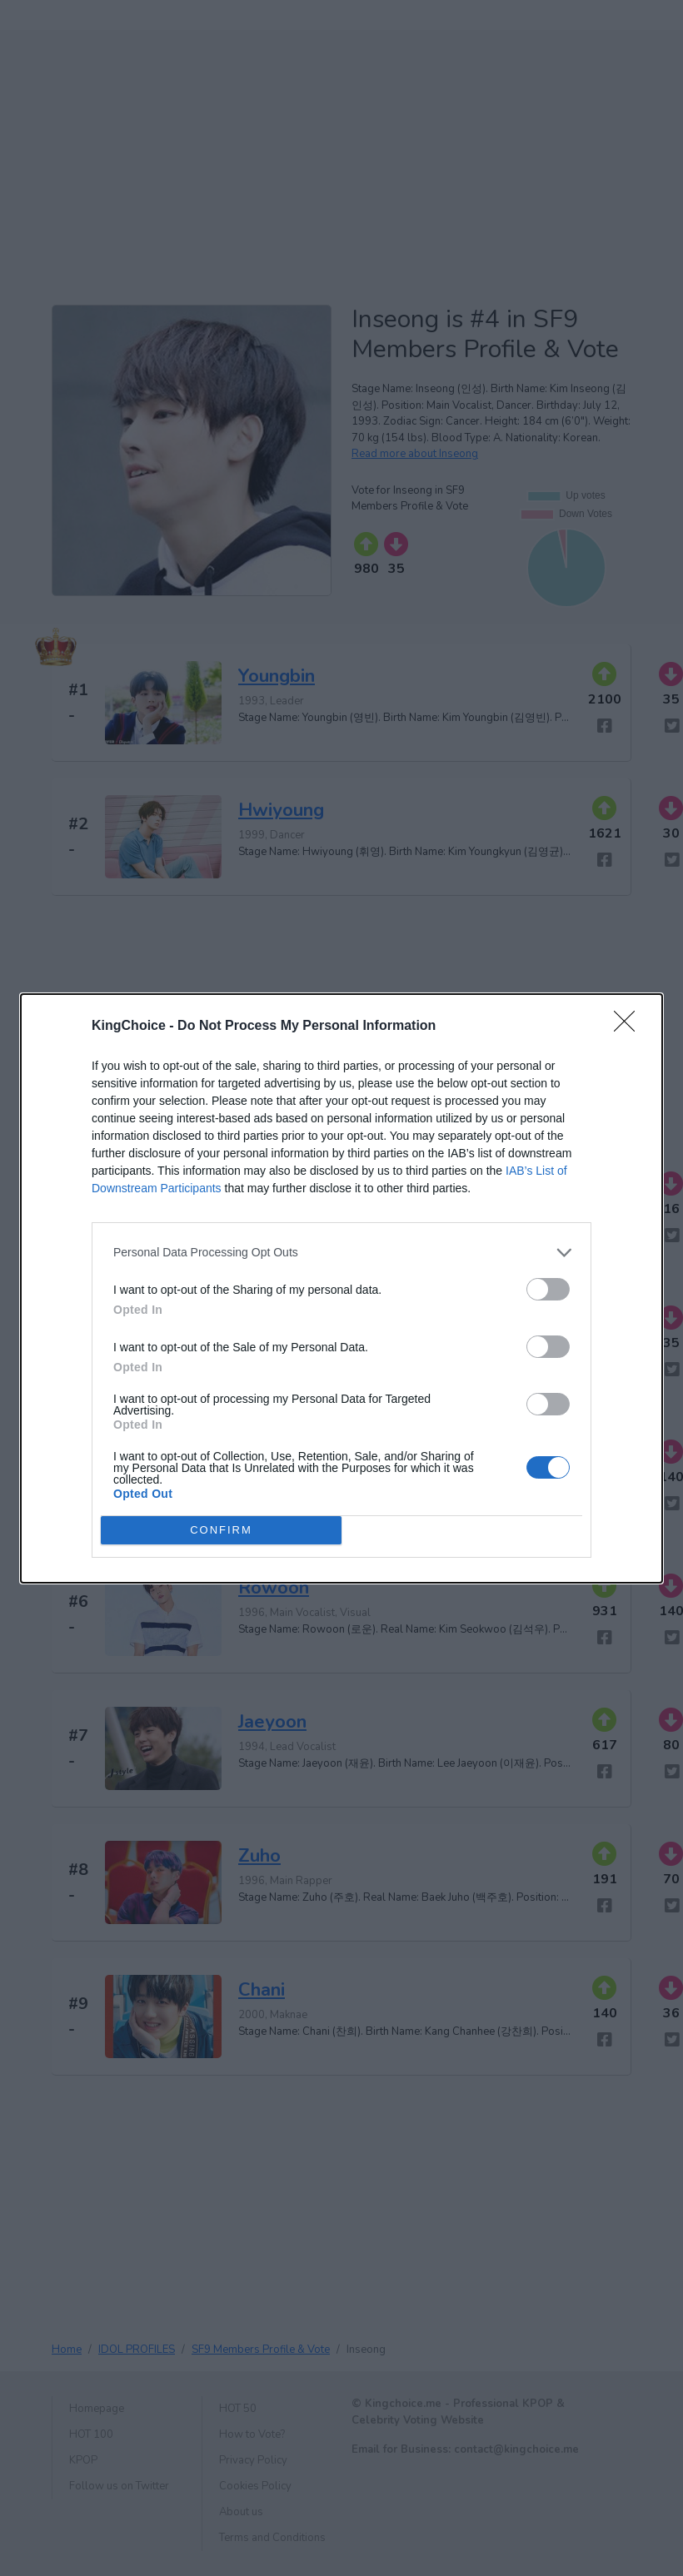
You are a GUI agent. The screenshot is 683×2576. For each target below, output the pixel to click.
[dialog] (341, 1288)
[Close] (630, 1026)
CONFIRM (221, 1530)
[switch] (548, 1289)
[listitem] (341, 1252)
